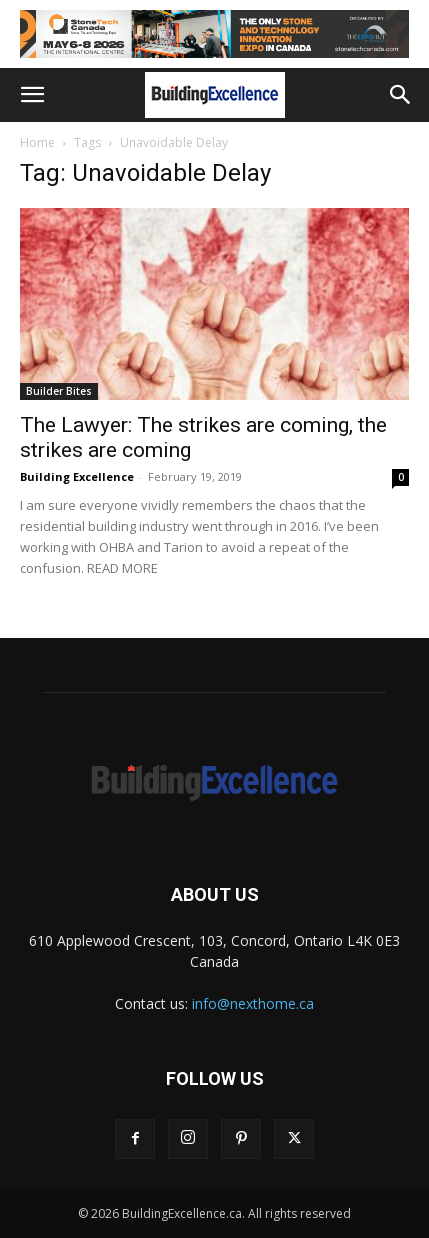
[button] (32, 95)
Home (37, 142)
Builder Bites (59, 391)
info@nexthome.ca (253, 1003)
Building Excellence (77, 476)
